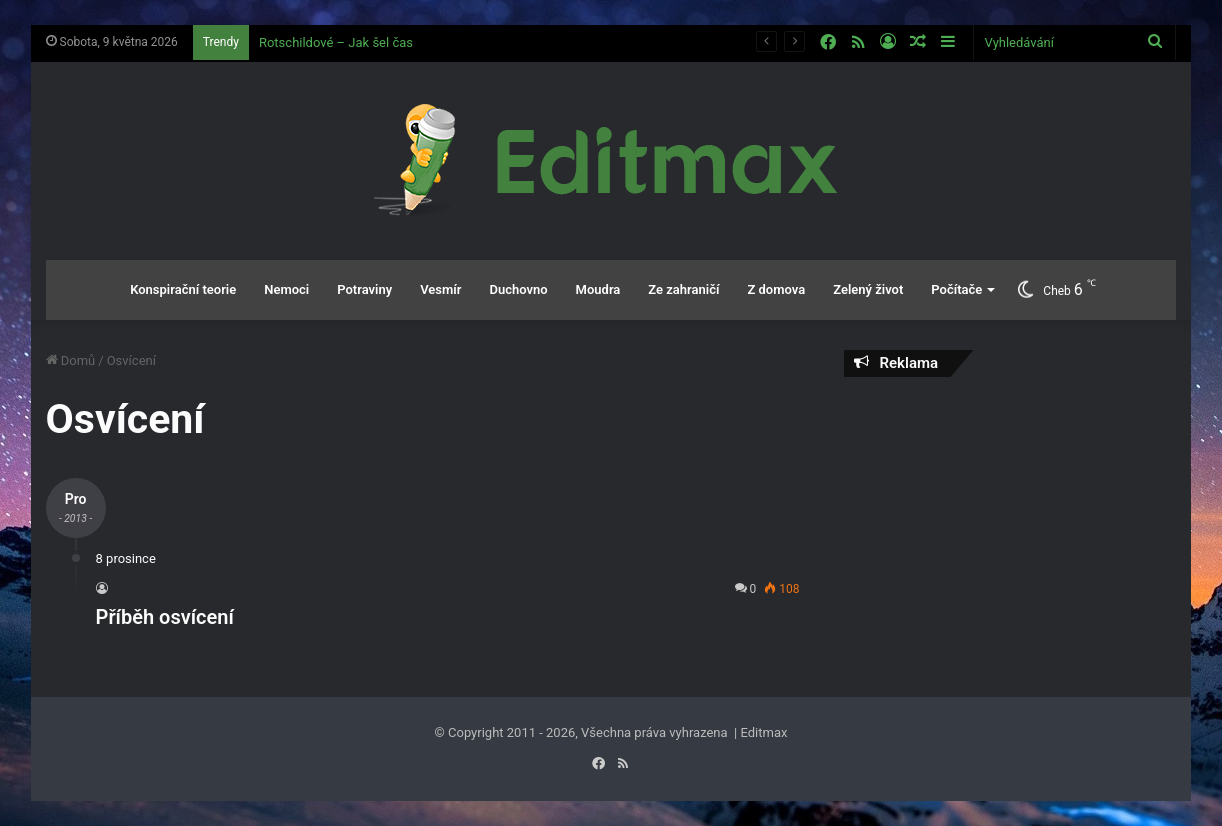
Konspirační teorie (183, 289)
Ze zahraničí (683, 289)
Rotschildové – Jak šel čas (336, 42)
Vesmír (440, 289)
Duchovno (518, 289)
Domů (71, 360)
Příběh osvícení (165, 617)
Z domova (776, 289)
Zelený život (868, 289)
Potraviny (364, 289)
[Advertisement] (1010, 522)
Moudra (598, 289)
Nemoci (286, 289)
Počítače (956, 289)
